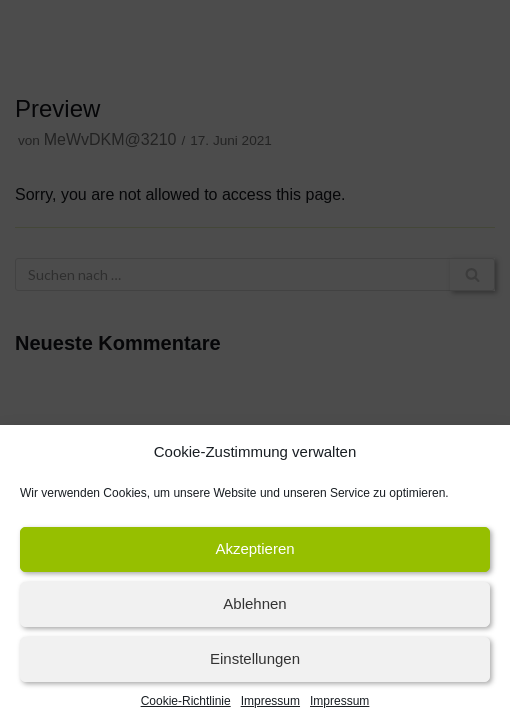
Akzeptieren (254, 554)
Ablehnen (254, 609)
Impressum (270, 706)
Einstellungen (255, 664)
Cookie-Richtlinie (186, 706)
